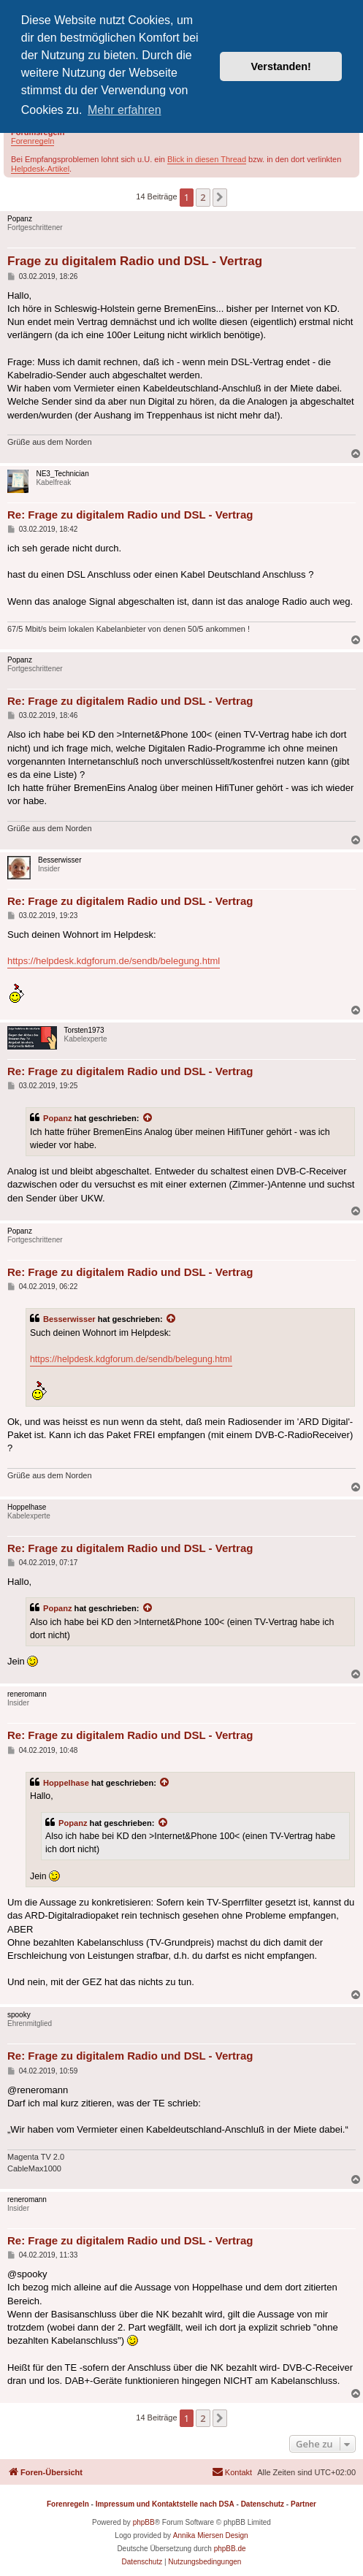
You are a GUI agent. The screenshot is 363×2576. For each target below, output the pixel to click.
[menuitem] (232, 2472)
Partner (303, 2504)
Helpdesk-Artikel (40, 168)
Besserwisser (69, 1319)
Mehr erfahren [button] (124, 110)
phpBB (144, 2522)
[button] (220, 197)
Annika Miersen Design (210, 2535)
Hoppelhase (66, 1782)
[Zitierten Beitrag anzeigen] (148, 1118)
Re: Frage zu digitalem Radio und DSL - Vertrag (130, 514)
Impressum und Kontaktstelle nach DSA (165, 2504)
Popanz (57, 1118)
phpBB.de (230, 2549)
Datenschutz (262, 2504)
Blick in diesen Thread (206, 159)
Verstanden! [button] (281, 66)
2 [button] (202, 197)
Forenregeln (32, 141)
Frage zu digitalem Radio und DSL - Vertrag (134, 261)
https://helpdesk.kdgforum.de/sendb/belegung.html (113, 960)
